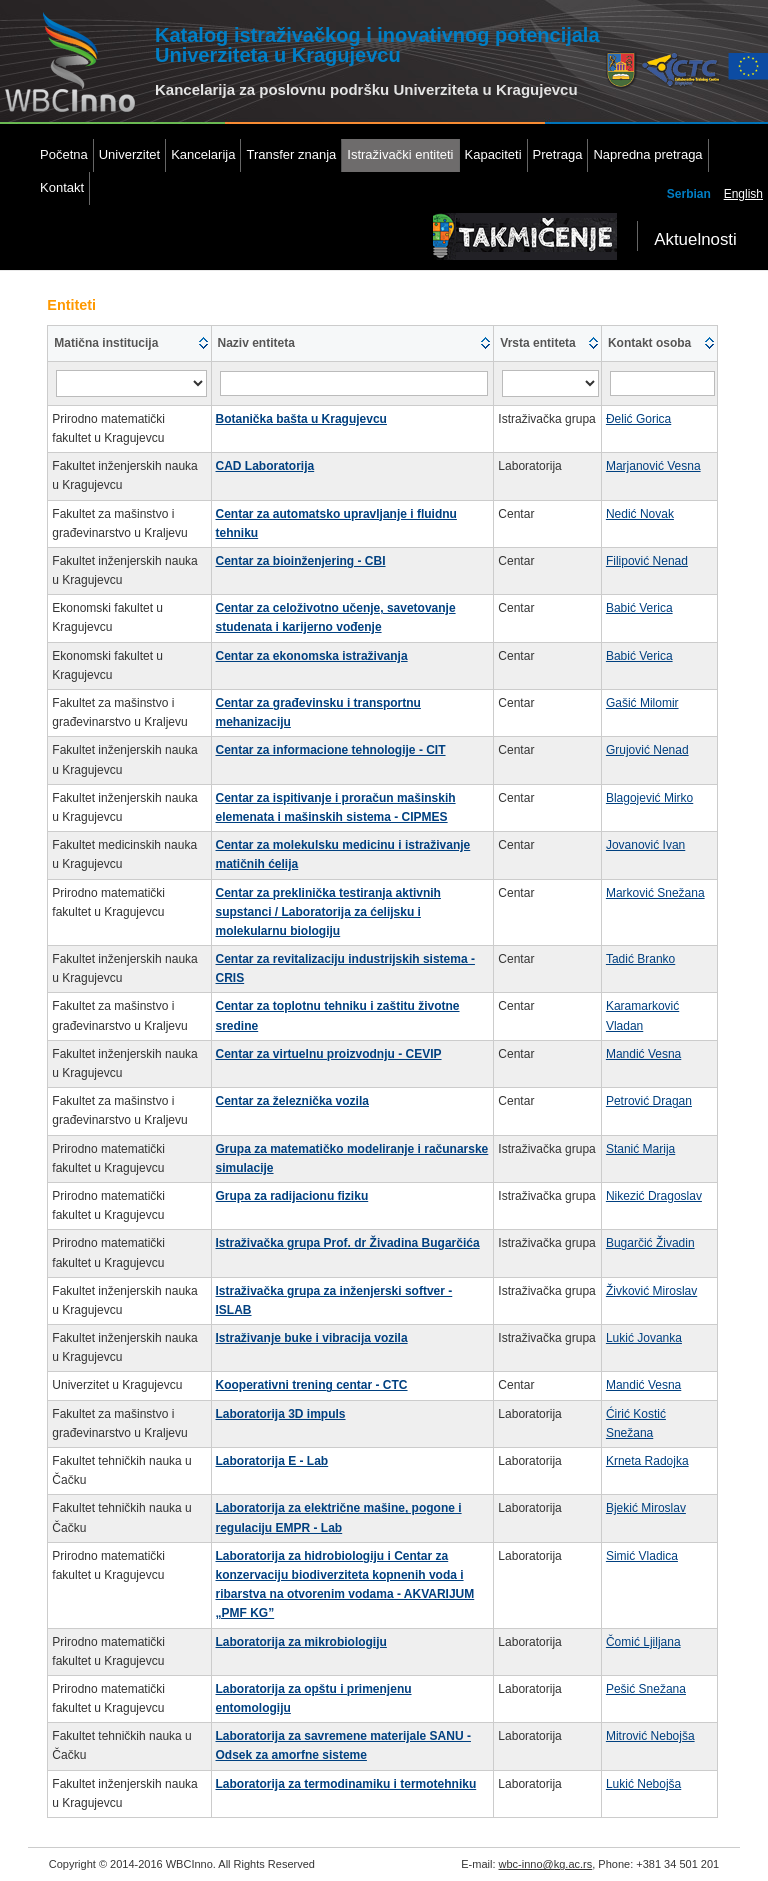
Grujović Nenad (647, 750)
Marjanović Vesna (653, 466)
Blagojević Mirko (649, 798)
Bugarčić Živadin (650, 1243)
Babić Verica (639, 608)
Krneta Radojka (647, 1461)
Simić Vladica (642, 1556)
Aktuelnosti (695, 239)
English (743, 194)
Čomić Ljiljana (643, 1642)
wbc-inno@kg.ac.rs (546, 1864)
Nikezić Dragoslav (654, 1196)
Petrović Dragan (649, 1101)
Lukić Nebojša (643, 1784)
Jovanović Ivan (645, 845)
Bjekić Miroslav (646, 1508)
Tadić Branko (640, 959)
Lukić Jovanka (644, 1338)
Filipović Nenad (647, 561)
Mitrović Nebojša (650, 1736)
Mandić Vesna (643, 1054)
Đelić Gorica (638, 419)
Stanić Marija (640, 1149)
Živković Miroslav (651, 1291)
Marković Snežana (655, 893)
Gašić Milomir (642, 703)
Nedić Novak (640, 514)
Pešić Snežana (646, 1689)
